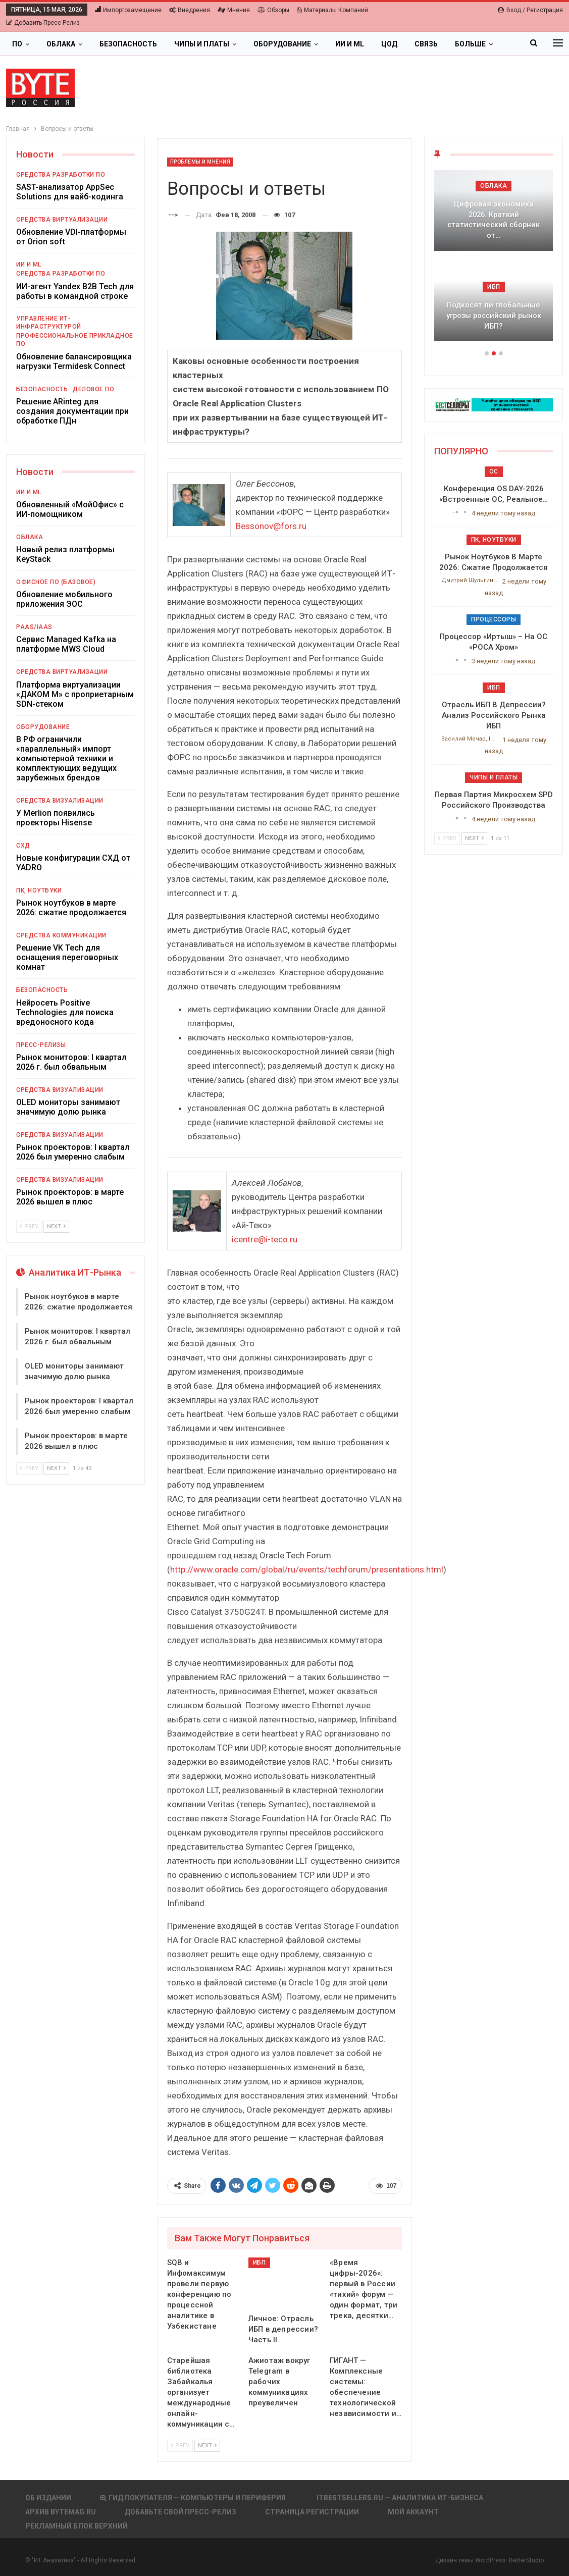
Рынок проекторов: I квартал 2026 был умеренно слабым (72, 1152)
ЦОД (389, 44)
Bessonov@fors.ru (271, 526)
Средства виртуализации (62, 219)
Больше (470, 44)
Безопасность (128, 44)
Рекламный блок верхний (76, 2526)
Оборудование (282, 44)
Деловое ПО (93, 389)
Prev (180, 2445)
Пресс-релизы (41, 1044)
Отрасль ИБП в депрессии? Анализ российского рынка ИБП (494, 715)
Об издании (48, 2498)
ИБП (259, 2262)
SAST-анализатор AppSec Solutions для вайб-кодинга (69, 191)
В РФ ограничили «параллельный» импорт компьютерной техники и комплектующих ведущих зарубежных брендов (66, 758)
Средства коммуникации (61, 935)
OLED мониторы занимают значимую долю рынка (68, 1107)
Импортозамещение (128, 10)
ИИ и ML (349, 44)
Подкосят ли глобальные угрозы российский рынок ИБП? (493, 315)
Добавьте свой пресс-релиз (180, 2512)
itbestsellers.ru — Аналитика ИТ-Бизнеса (400, 2498)
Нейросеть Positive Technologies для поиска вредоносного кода (65, 1012)
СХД (23, 845)
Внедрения (189, 10)
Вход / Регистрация (530, 10)
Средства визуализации (60, 800)
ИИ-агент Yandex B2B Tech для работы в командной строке (75, 291)
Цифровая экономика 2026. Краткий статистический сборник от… (493, 219)
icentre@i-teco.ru (264, 1239)
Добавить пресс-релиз (43, 22)
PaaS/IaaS (34, 626)
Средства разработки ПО (60, 174)
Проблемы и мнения (200, 162)
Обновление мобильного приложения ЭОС (64, 599)
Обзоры (273, 10)
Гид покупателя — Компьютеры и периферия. (194, 2498)
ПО (17, 44)
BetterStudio (526, 2560)
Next (207, 2445)
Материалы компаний (332, 10)
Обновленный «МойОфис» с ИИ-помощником (70, 509)
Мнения (234, 10)
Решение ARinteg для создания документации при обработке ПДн (72, 411)
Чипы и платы (201, 44)
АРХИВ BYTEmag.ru (60, 2512)
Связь (426, 44)
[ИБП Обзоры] (493, 404)
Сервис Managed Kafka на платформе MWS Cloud (66, 644)
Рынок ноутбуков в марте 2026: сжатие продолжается (71, 907)
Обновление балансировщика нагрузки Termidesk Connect (74, 361)
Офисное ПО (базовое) (55, 582)
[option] (493, 261)
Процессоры (493, 619)
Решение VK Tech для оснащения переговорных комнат (67, 957)
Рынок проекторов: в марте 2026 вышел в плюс (70, 1196)
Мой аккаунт (413, 2512)
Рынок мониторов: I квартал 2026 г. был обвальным (71, 1062)
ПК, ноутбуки (39, 890)
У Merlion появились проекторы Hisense (55, 817)
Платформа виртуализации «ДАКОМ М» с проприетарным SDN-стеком (75, 694)
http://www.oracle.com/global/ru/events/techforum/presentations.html (306, 1569)
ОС (493, 471)
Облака (60, 44)
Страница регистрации (312, 2512)
